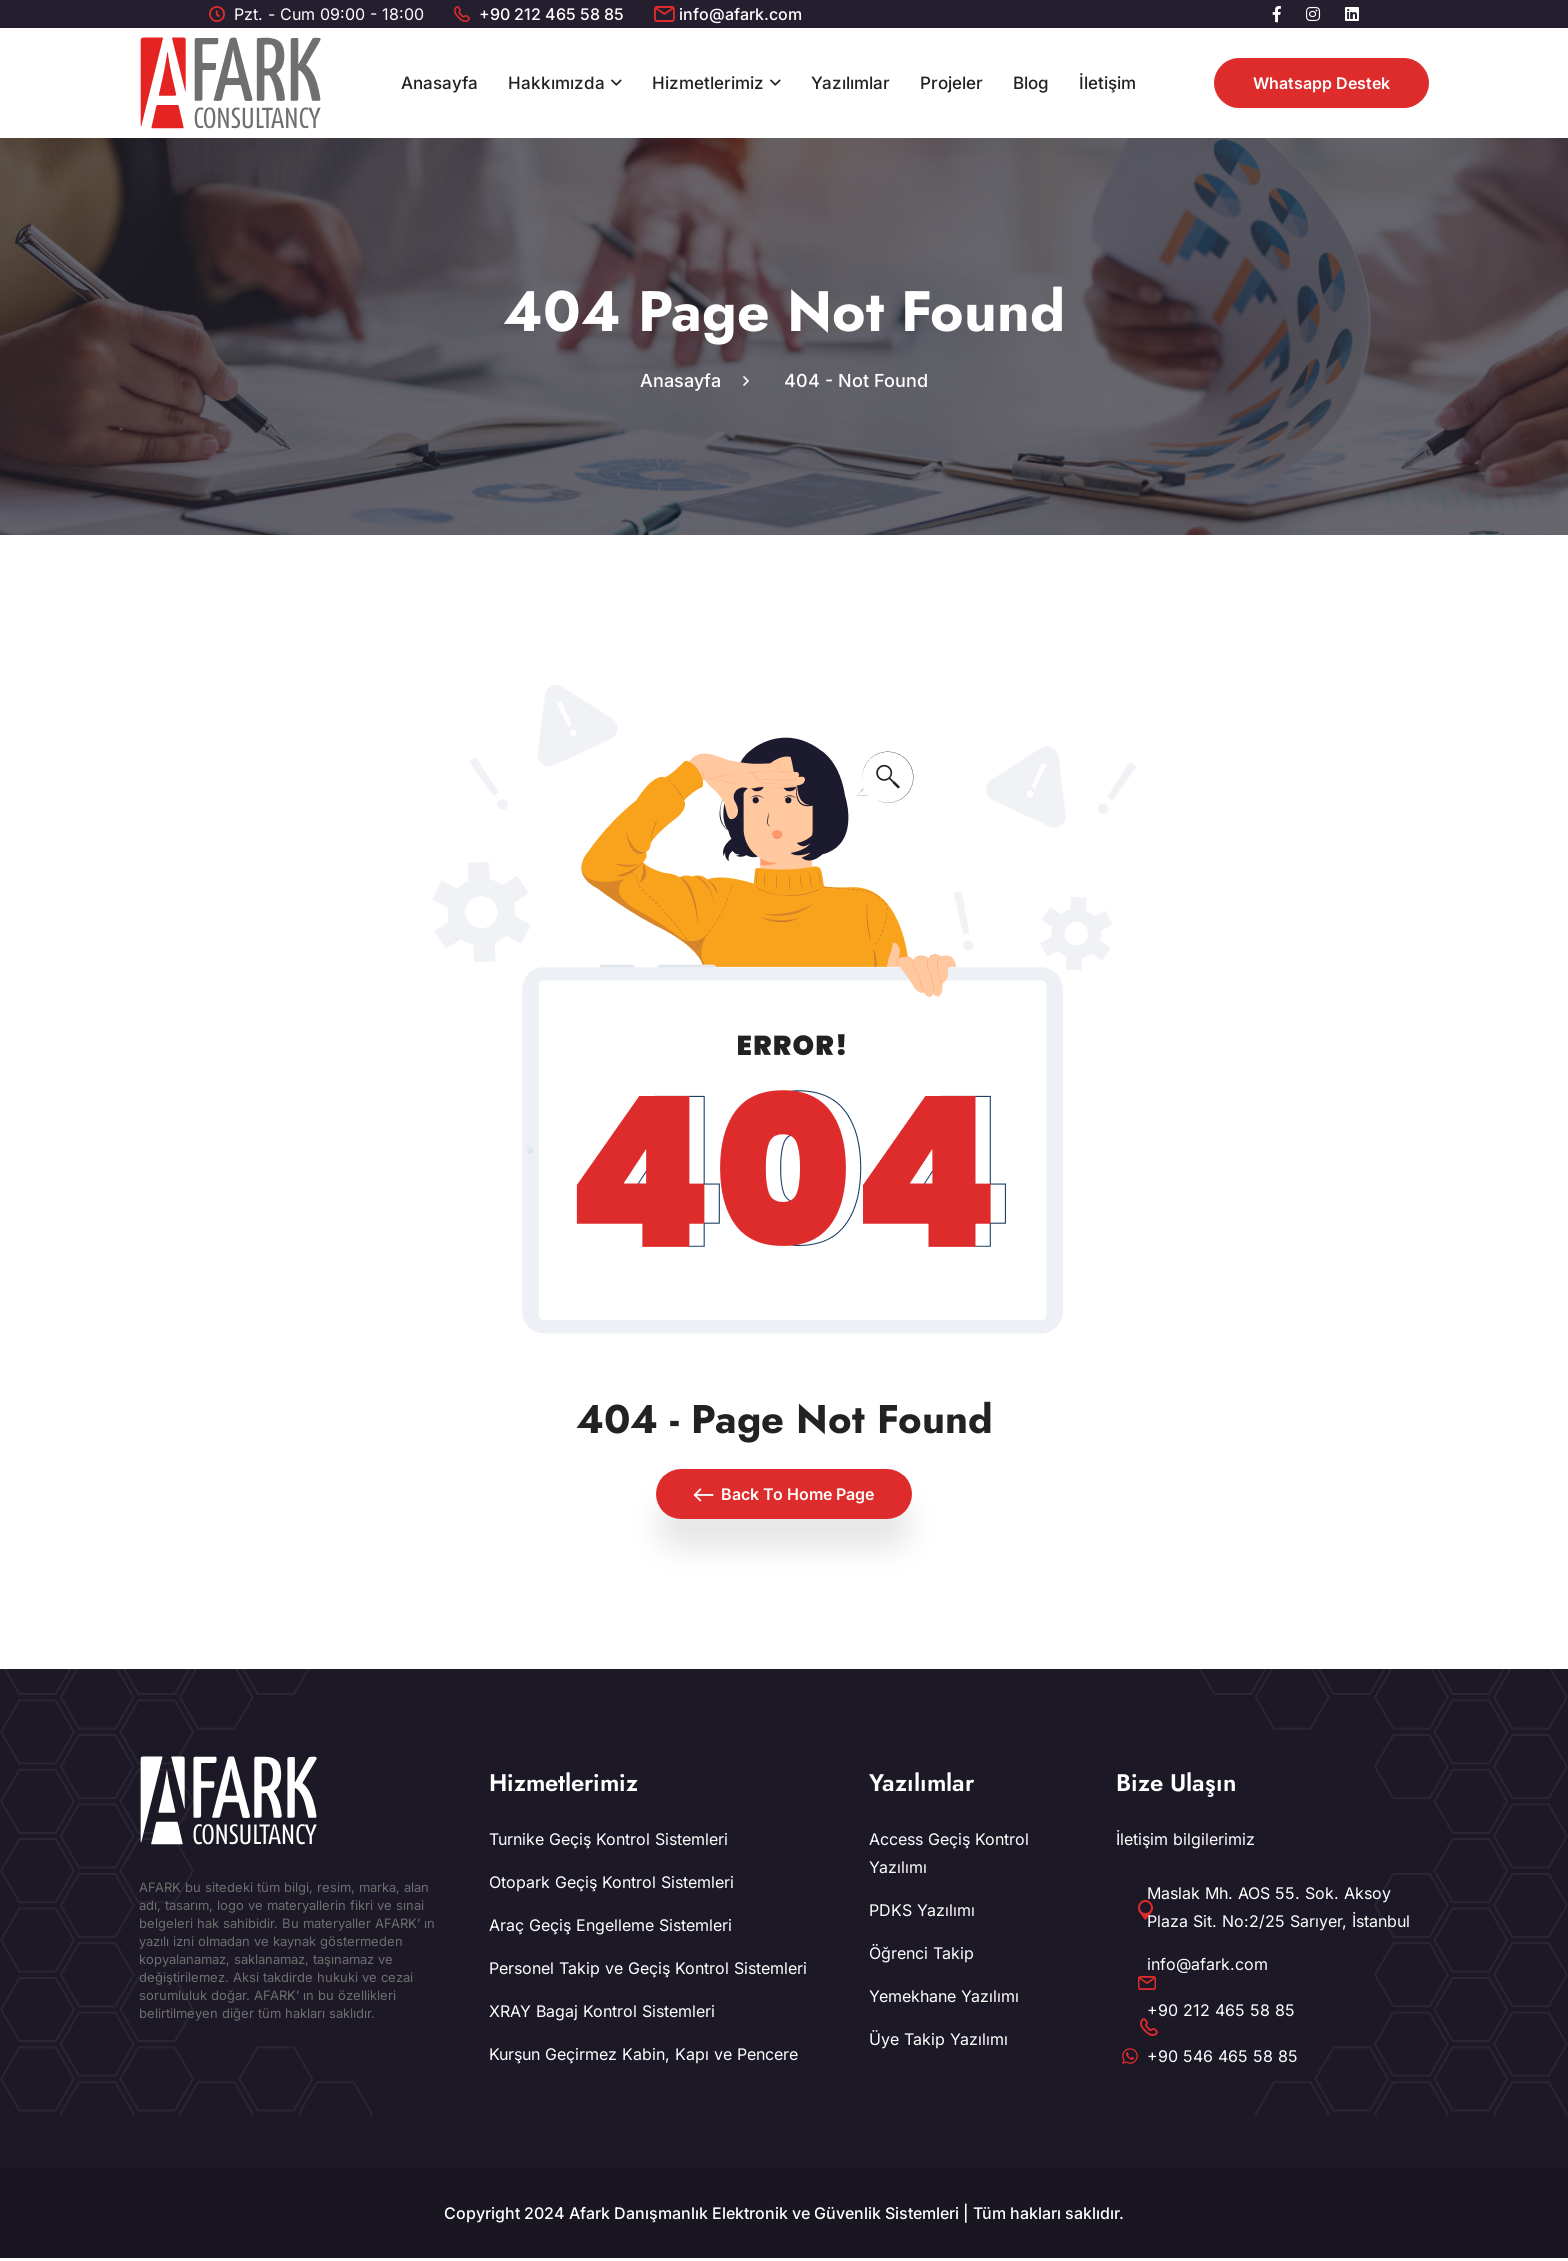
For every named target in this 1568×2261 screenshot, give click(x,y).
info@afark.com (740, 14)
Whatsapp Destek (1321, 83)
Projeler (951, 83)
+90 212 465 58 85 (551, 14)
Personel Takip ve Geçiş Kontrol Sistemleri (648, 1971)
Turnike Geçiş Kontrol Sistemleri (608, 1842)
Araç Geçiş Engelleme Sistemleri (610, 1928)
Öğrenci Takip (921, 1956)
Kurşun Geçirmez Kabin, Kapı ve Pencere (643, 2057)
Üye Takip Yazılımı (938, 2042)
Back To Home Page (784, 1497)
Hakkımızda (556, 83)
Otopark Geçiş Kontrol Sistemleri (611, 1885)
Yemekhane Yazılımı (944, 1999)
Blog (1031, 83)
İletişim (1107, 83)
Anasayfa (439, 83)
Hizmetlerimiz (708, 83)
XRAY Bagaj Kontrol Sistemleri (602, 2014)
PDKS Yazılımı (922, 1913)
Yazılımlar (850, 83)
